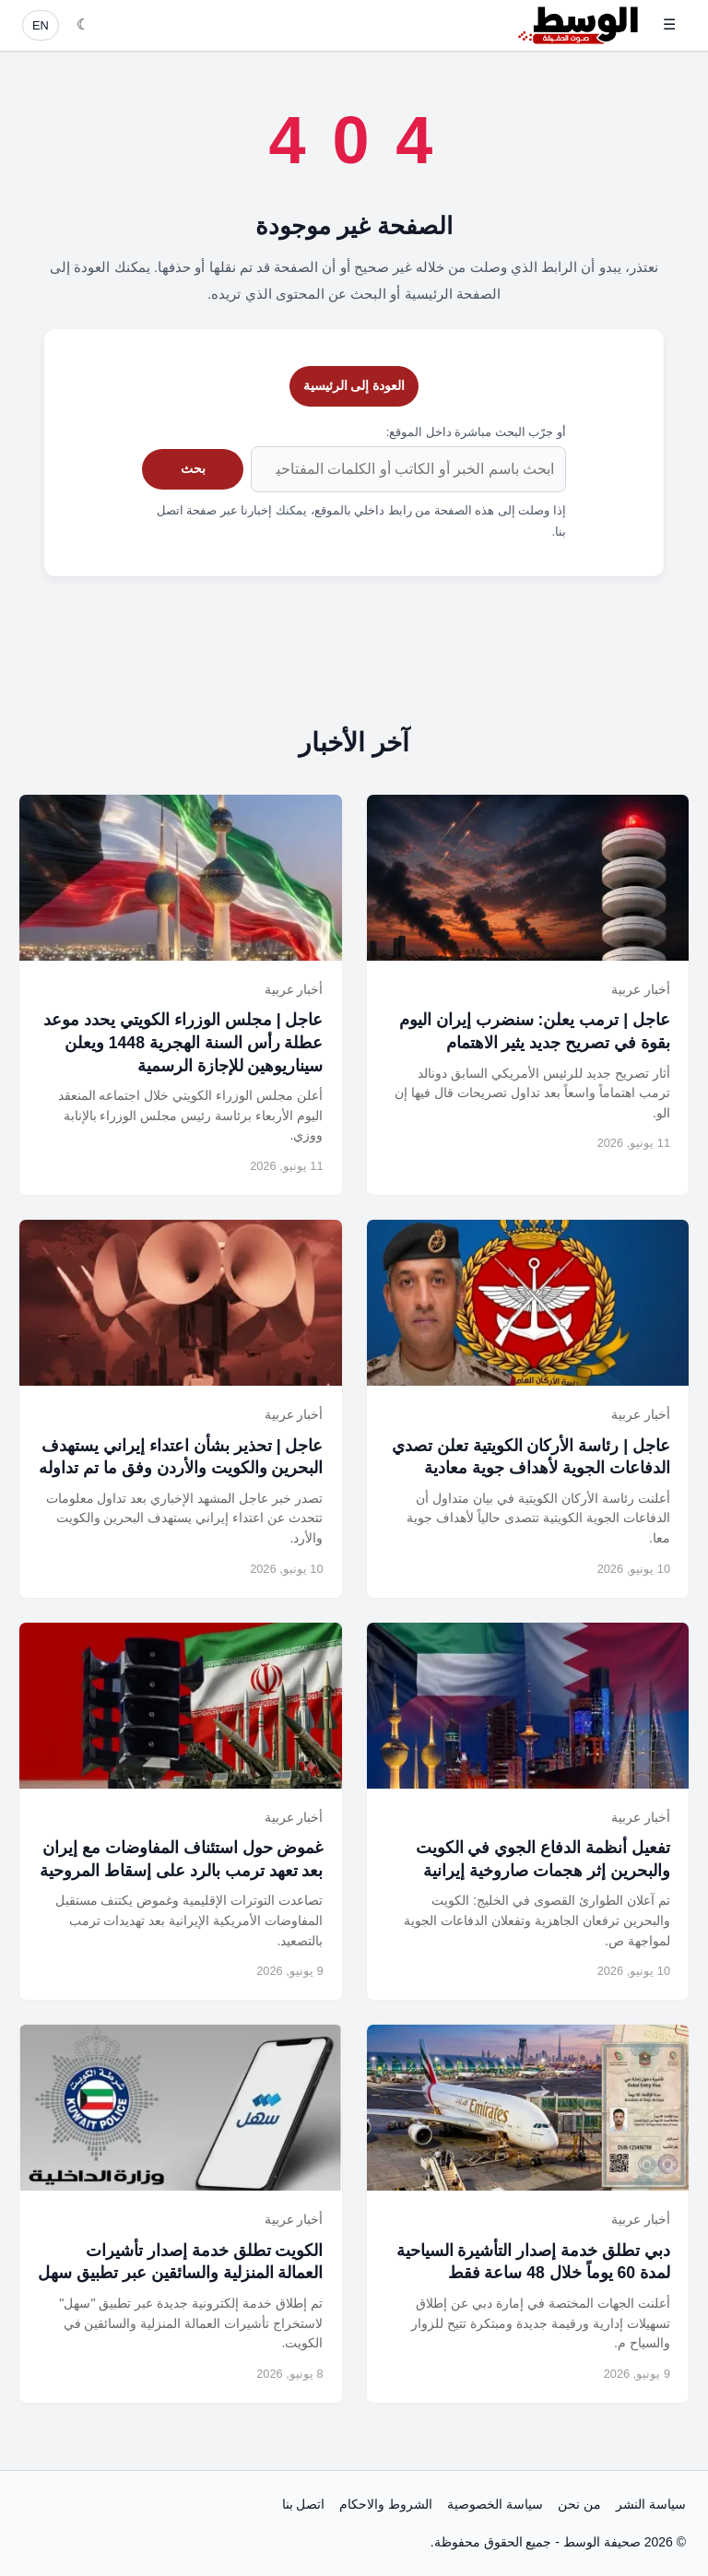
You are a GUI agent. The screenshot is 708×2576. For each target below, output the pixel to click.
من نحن (579, 2504)
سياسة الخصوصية (495, 2504)
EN (40, 25)
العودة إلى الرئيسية (354, 385)
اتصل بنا (303, 2504)
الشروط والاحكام (385, 2504)
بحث (193, 468)
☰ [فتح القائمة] (669, 24)
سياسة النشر (651, 2504)
